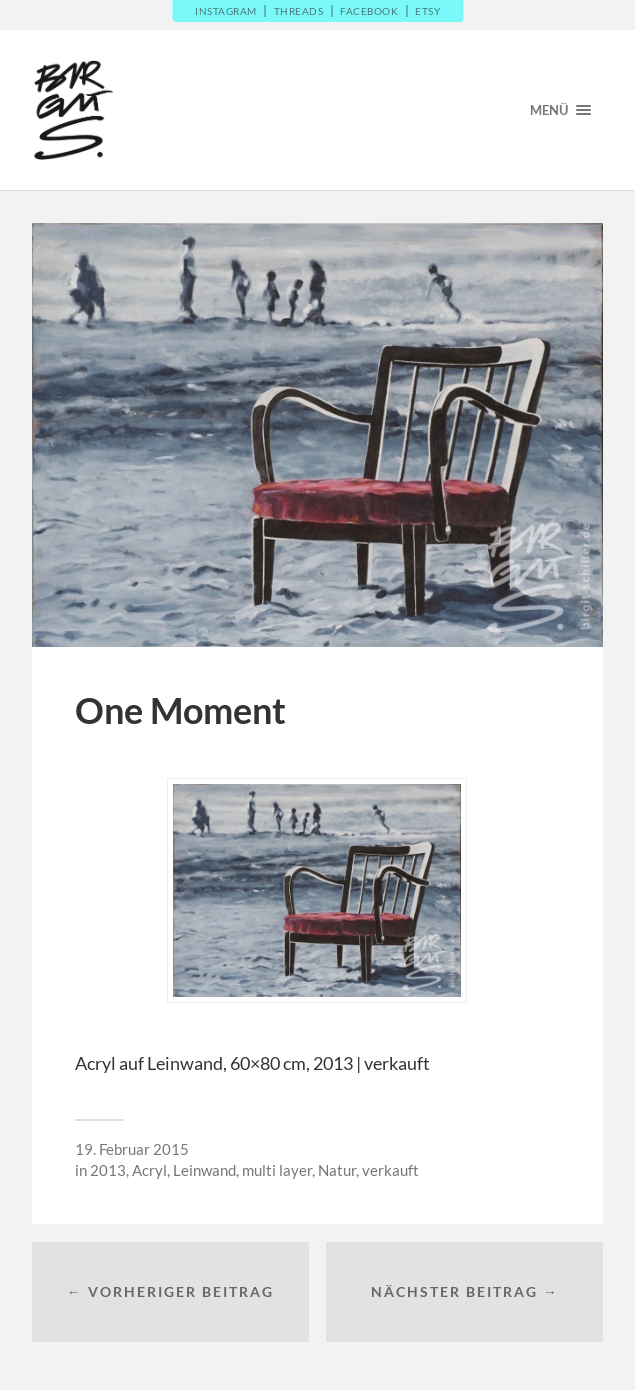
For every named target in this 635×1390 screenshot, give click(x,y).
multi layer (277, 1170)
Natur (337, 1170)
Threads (299, 11)
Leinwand (204, 1170)
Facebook (369, 11)
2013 (108, 1170)
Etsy (427, 11)
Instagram (226, 11)
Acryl (149, 1170)
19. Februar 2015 (132, 1149)
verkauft (390, 1170)
